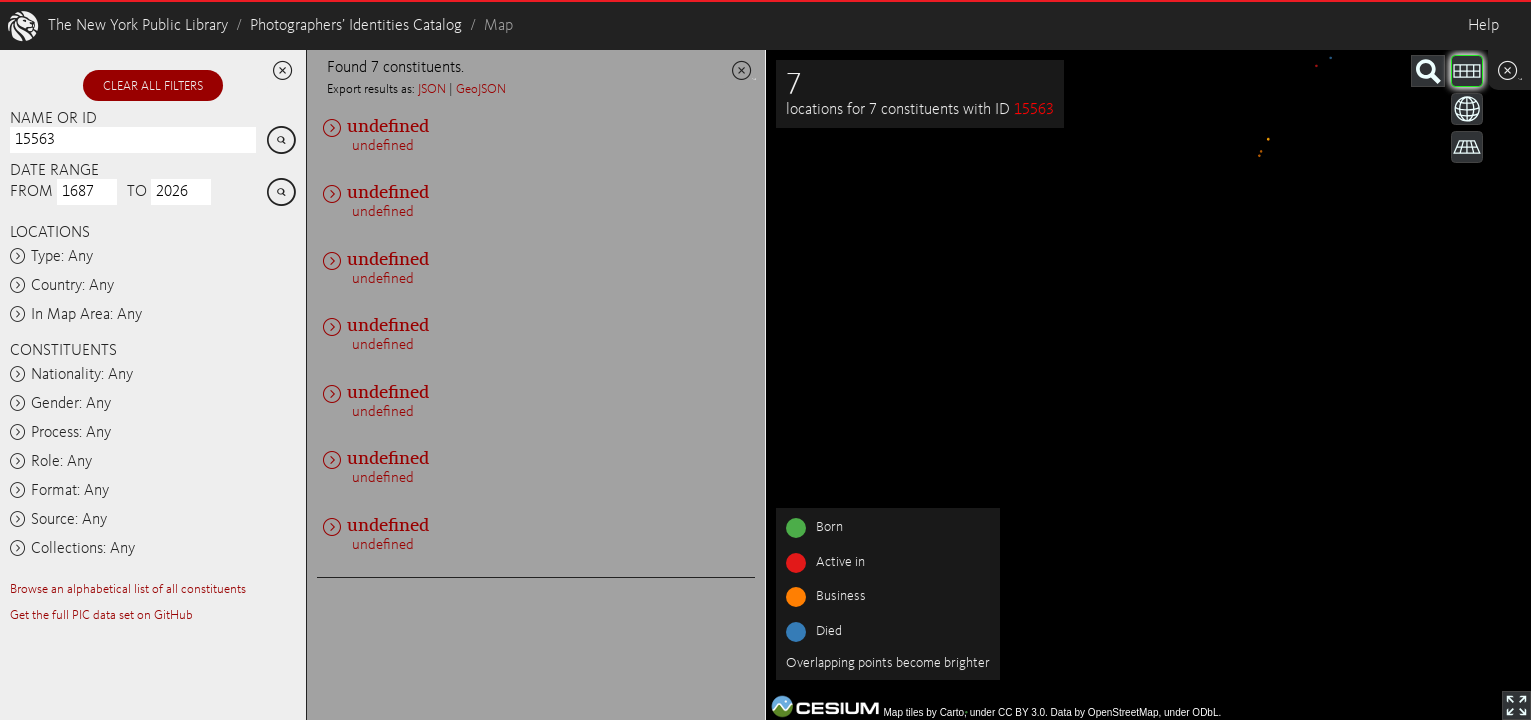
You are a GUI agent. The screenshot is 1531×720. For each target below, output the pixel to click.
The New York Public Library (138, 26)
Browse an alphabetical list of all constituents (128, 589)
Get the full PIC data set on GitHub (101, 615)
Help (1483, 26)
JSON (432, 89)
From (31, 192)
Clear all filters (153, 86)
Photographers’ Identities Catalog (356, 26)
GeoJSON (481, 89)
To (137, 192)
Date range (54, 171)
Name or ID (53, 119)
